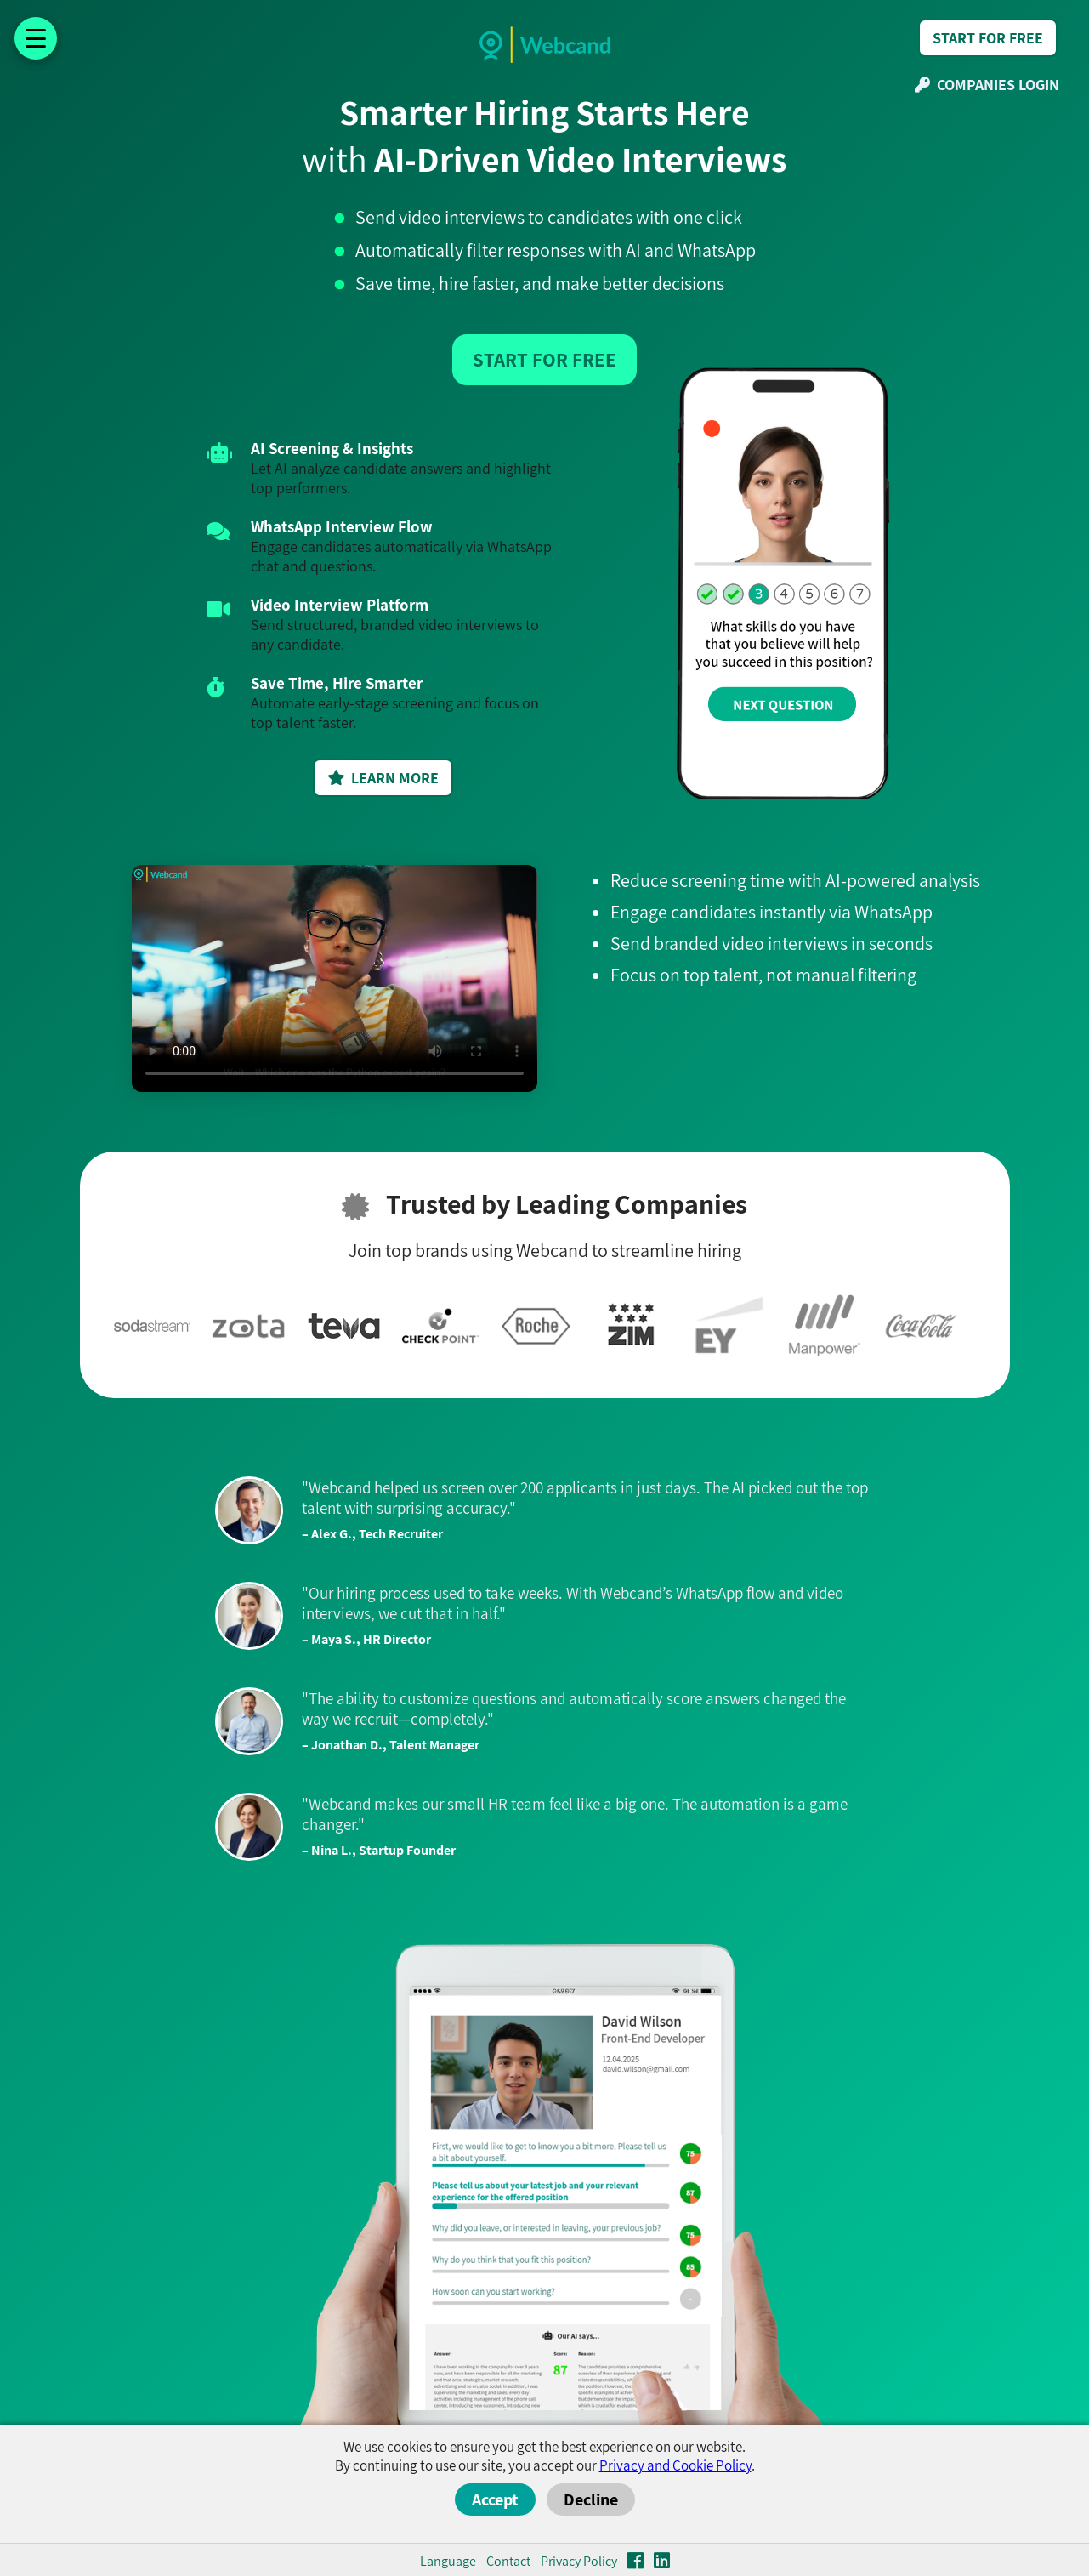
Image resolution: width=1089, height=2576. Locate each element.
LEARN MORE (383, 778)
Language (448, 2561)
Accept (495, 2499)
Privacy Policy (579, 2561)
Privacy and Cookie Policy (675, 2465)
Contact (508, 2561)
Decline (591, 2499)
